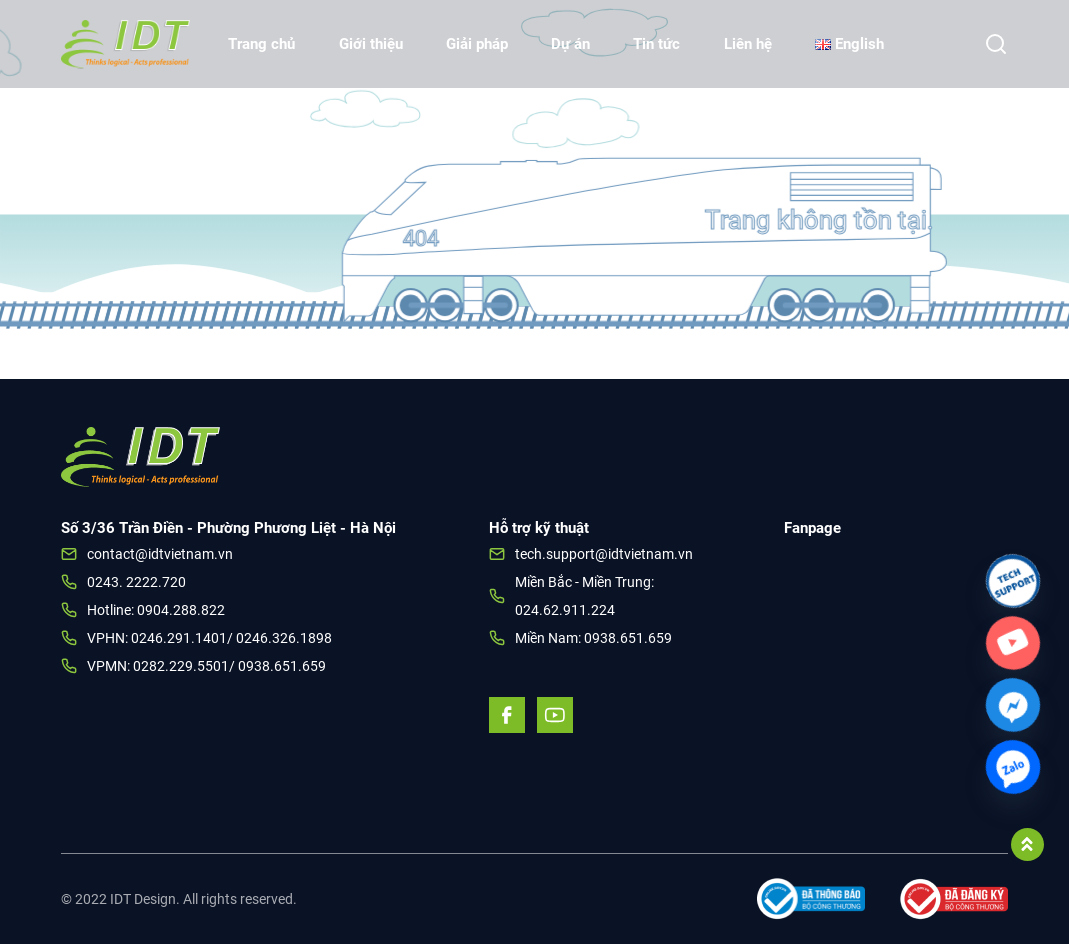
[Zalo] (1013, 767)
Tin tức (656, 44)
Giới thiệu (371, 44)
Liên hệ (748, 44)
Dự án (570, 44)
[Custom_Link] (1013, 643)
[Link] (1013, 581)
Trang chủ (261, 44)
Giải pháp (477, 44)
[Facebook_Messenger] (1013, 705)
